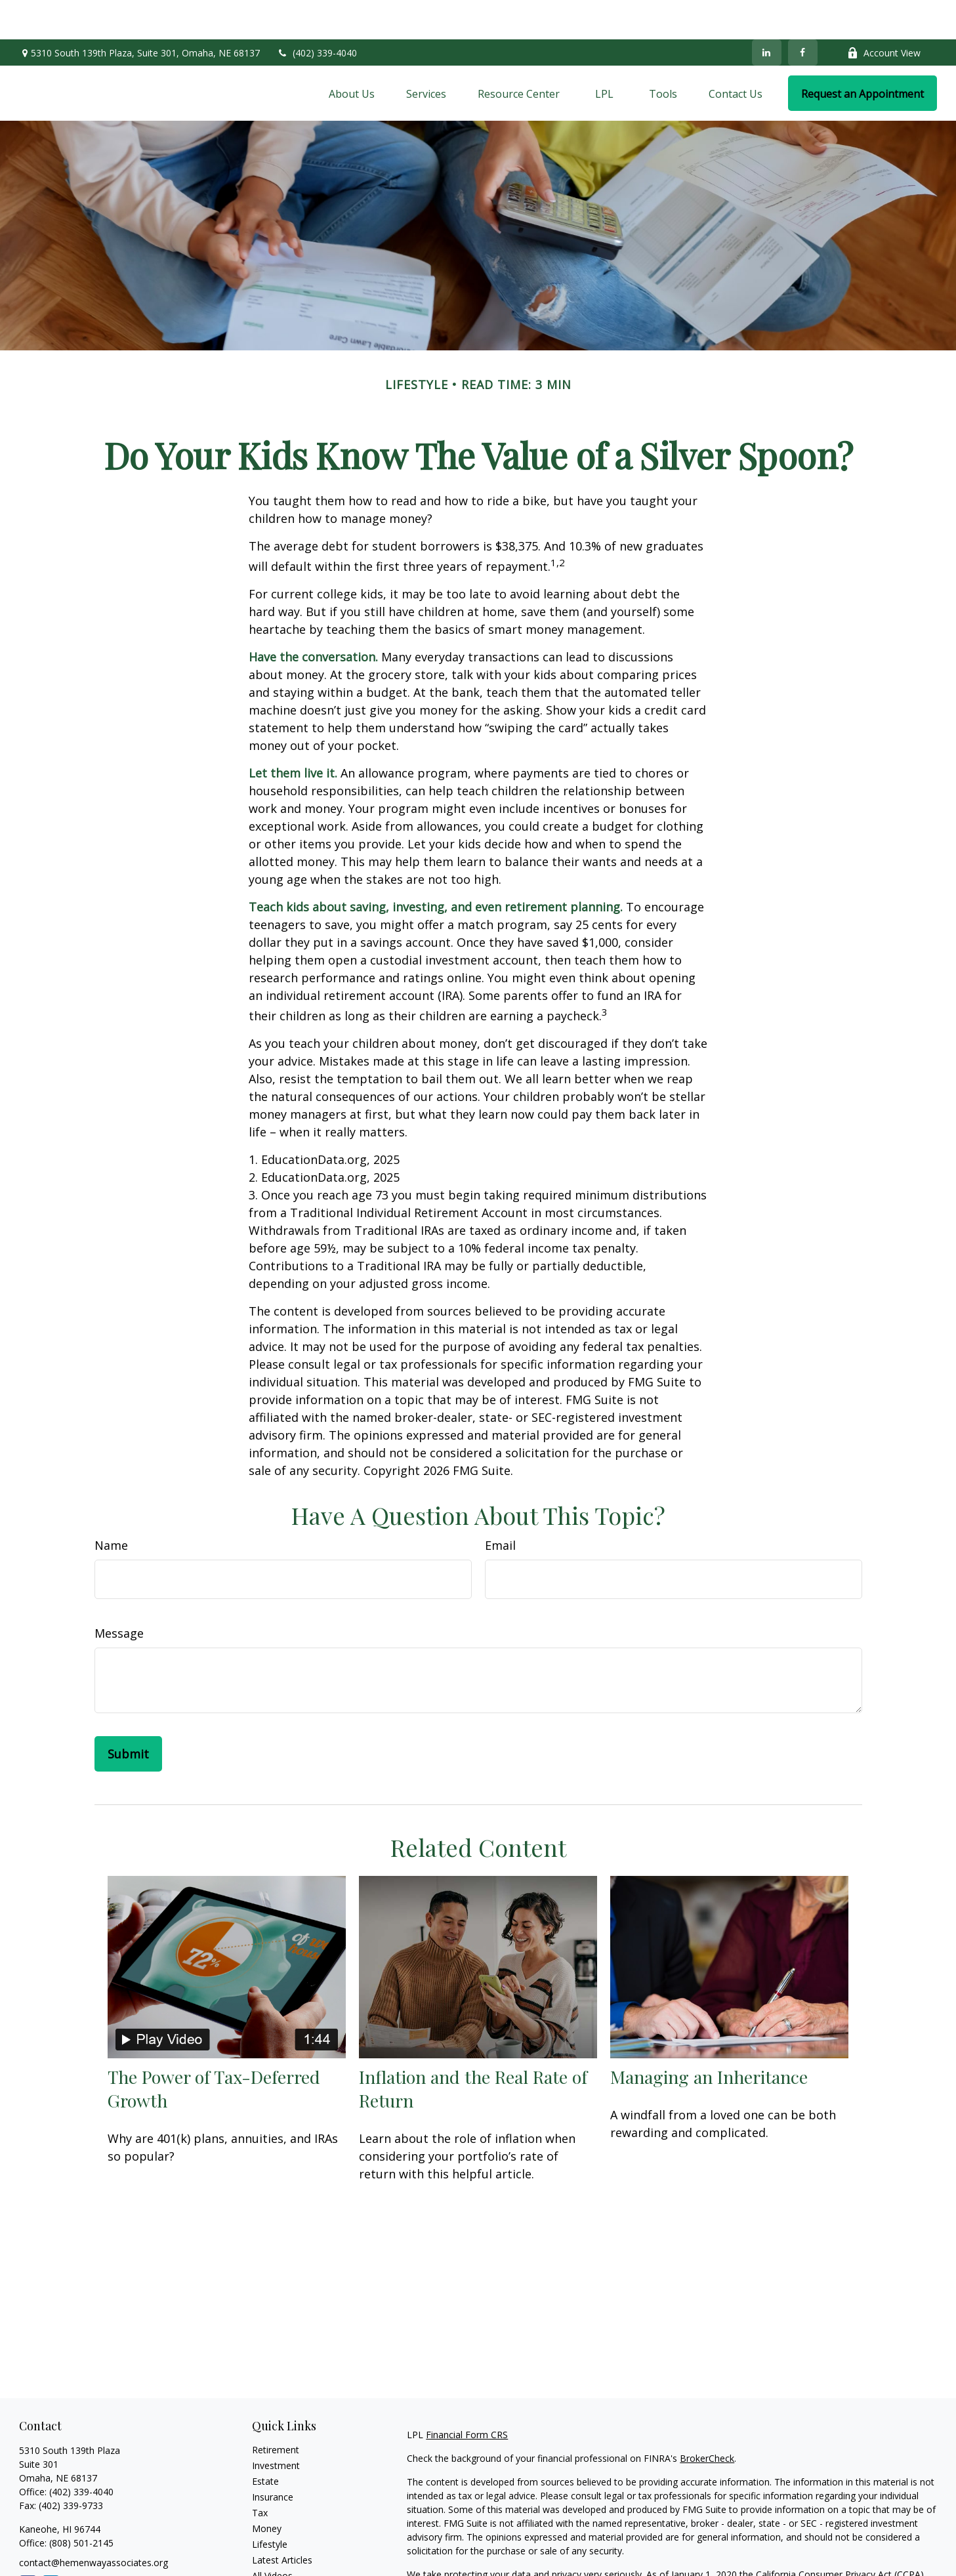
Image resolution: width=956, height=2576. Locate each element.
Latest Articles (282, 2520)
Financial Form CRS (467, 2395)
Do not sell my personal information (791, 2549)
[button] (352, 54)
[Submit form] (128, 1714)
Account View (884, 13)
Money (266, 2489)
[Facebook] (803, 13)
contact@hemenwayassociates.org (93, 2523)
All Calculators (282, 2552)
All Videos (272, 2536)
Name (111, 1506)
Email (500, 1506)
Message (119, 1594)
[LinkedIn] (766, 13)
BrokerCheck (707, 2419)
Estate (265, 2442)
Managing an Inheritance (709, 2037)
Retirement (275, 2410)
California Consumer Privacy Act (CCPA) (840, 2535)
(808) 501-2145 (80, 2503)
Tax (260, 2473)
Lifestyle (269, 2505)
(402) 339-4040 (316, 13)
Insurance (272, 2457)
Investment (276, 2426)
